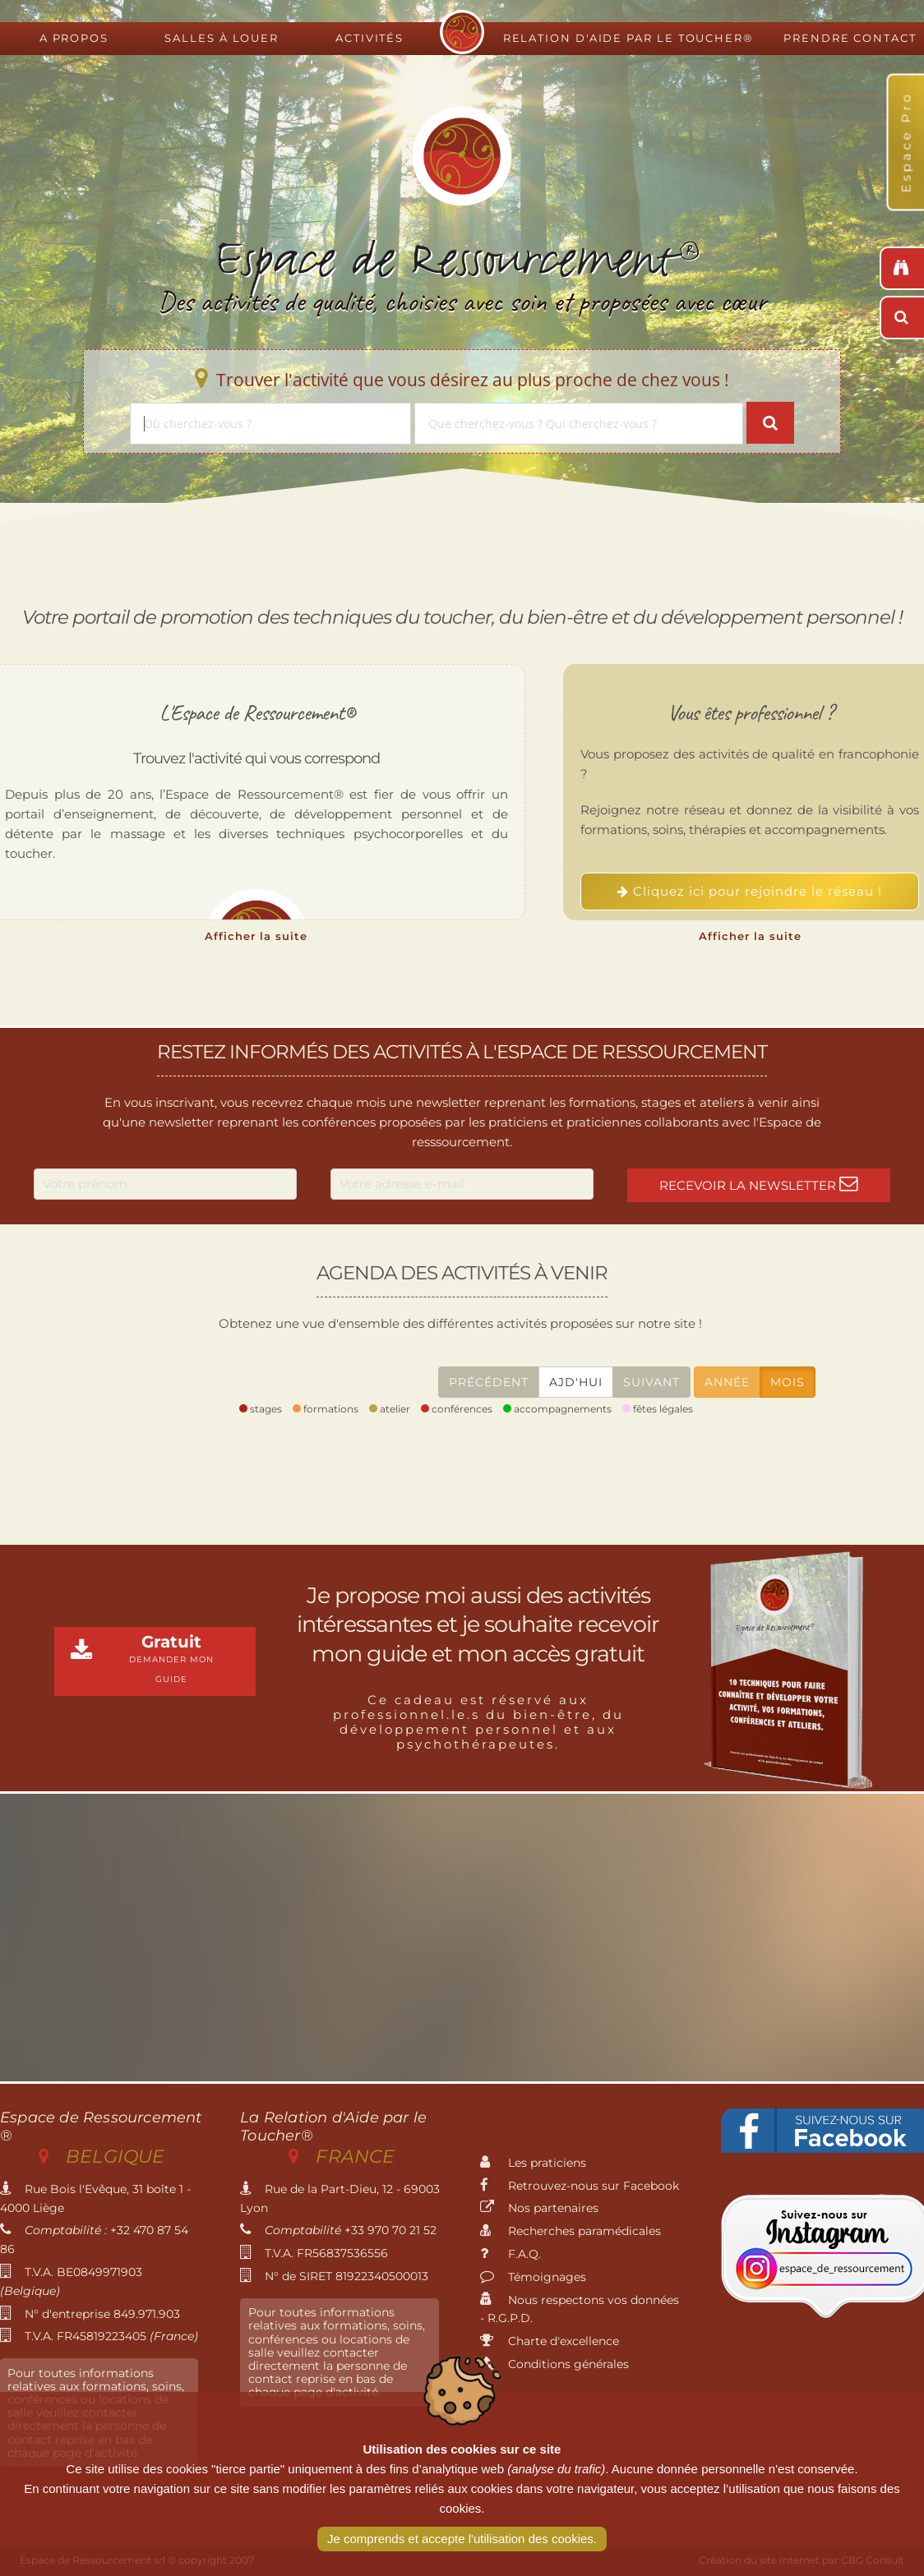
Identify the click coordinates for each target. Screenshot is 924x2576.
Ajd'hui (576, 1382)
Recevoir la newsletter (758, 1183)
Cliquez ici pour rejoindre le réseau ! (749, 891)
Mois (787, 1382)
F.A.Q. (510, 2254)
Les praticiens (533, 2162)
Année (727, 1382)
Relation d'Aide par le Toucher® (628, 38)
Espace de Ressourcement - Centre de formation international (462, 32)
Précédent (489, 1382)
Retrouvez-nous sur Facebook (579, 2185)
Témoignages (533, 2277)
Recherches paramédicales (570, 2230)
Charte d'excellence (549, 2341)
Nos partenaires (539, 2207)
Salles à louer (221, 38)
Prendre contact (850, 38)
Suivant (651, 1382)
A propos (74, 38)
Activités (369, 38)
